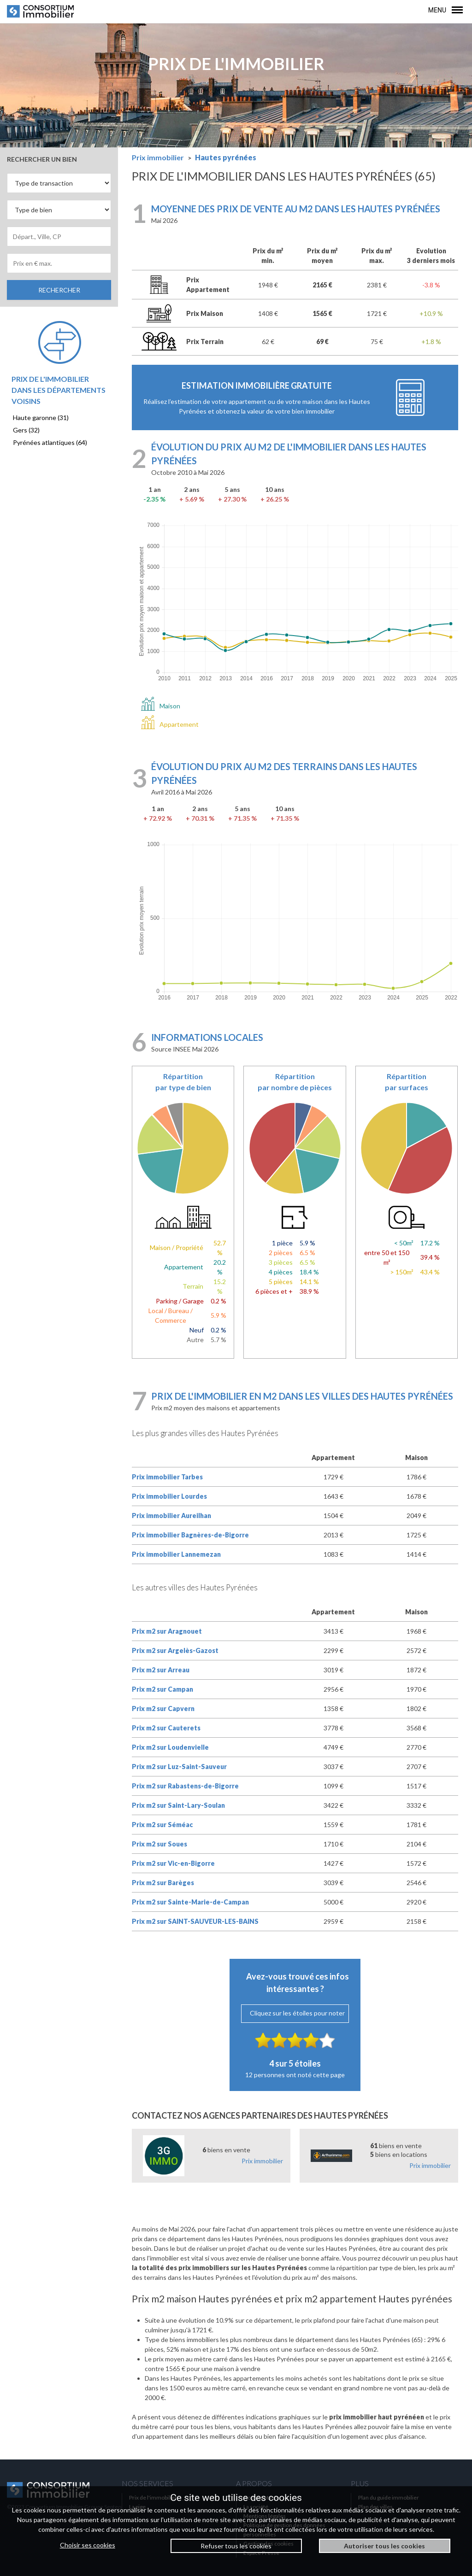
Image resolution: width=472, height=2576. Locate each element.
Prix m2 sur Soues (159, 1844)
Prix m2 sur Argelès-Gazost (175, 1650)
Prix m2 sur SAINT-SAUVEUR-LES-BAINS (195, 1921)
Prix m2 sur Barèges (163, 1883)
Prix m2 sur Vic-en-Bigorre (173, 1863)
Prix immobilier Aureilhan (171, 1515)
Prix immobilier (262, 2161)
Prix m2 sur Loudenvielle (170, 1747)
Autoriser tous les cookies (384, 2546)
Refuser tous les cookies (236, 2546)
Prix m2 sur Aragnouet (167, 1631)
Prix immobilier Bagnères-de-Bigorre (190, 1535)
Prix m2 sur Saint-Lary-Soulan (178, 1805)
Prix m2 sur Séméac (162, 1824)
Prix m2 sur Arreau (160, 1670)
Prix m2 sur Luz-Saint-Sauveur (179, 1766)
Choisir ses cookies (87, 2545)
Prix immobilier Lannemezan (176, 1554)
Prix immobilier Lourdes (169, 1496)
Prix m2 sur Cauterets (166, 1728)
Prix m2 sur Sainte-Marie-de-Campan (190, 1902)
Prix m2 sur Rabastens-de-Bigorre (185, 1786)
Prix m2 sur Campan (162, 1689)
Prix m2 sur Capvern (163, 1708)
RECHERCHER (59, 290)
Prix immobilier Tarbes (167, 1477)
